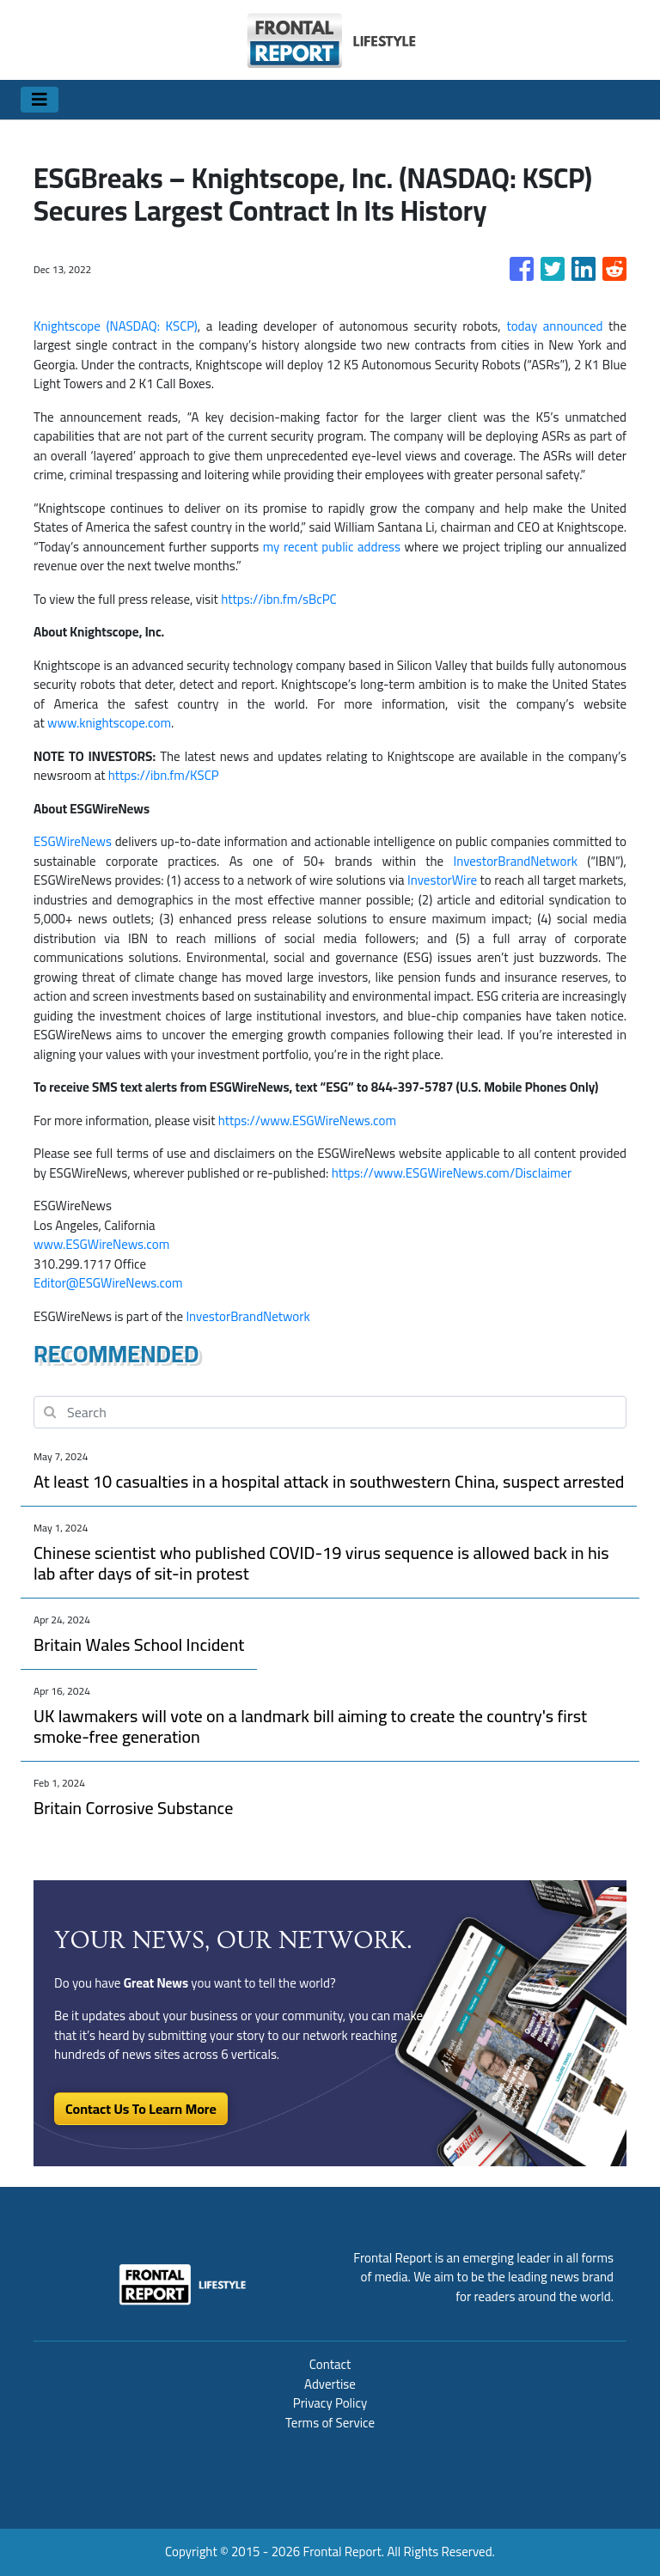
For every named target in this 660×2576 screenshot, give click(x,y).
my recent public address (331, 546)
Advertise (330, 2384)
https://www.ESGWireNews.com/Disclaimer (452, 1172)
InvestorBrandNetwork (516, 861)
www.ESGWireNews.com (101, 1244)
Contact (330, 2364)
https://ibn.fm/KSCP (163, 775)
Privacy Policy (330, 2402)
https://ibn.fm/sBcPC (279, 599)
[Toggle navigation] (39, 100)
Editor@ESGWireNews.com (108, 1282)
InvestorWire (442, 880)
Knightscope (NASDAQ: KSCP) (116, 326)
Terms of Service (330, 2422)
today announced (554, 326)
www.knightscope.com (109, 722)
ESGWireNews (73, 841)
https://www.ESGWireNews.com (307, 1120)
